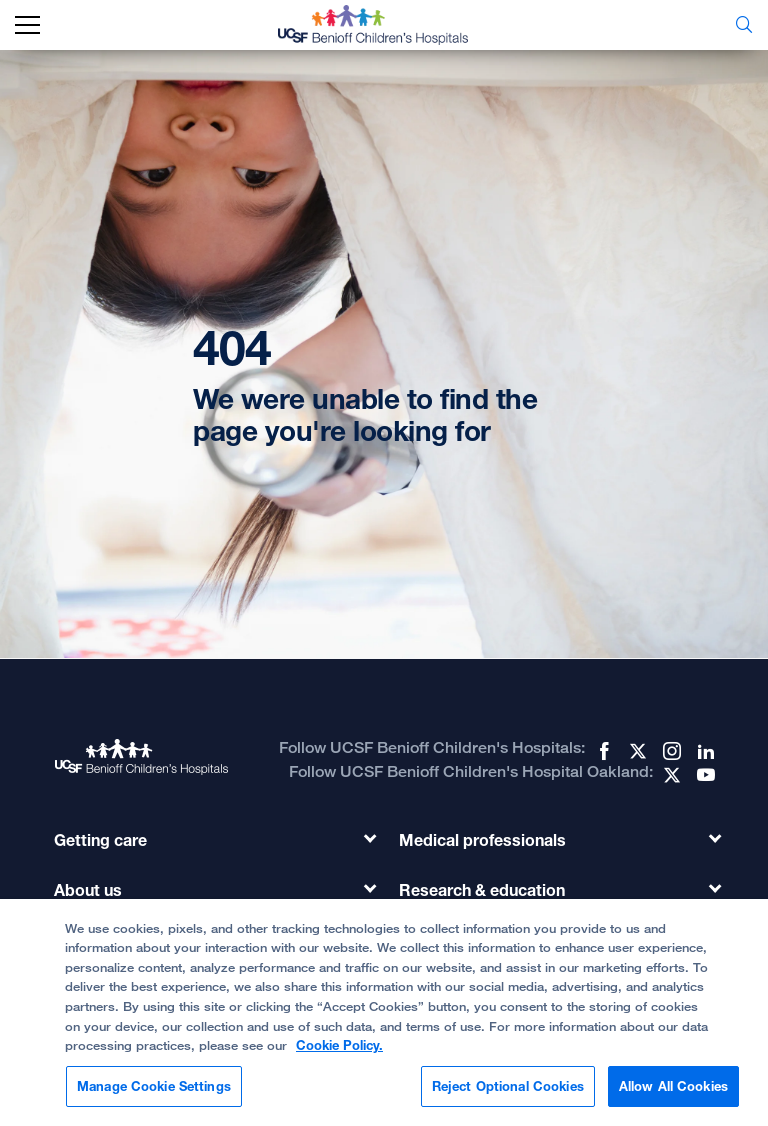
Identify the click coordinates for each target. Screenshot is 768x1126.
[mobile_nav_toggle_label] (27, 25)
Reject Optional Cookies (508, 1092)
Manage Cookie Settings (154, 1092)
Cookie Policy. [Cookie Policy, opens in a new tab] (339, 1051)
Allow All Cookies (673, 1092)
